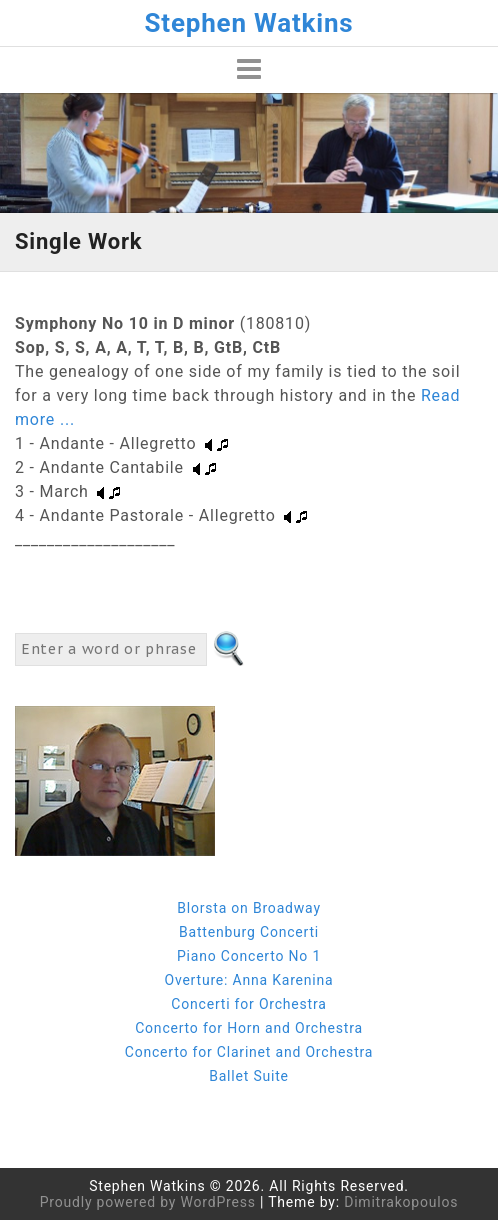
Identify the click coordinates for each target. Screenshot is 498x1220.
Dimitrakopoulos (401, 1202)
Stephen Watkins (249, 23)
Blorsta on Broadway (249, 908)
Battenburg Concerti (249, 932)
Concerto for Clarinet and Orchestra (249, 1052)
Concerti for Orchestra (248, 1004)
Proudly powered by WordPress (148, 1202)
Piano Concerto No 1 (249, 956)
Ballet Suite (249, 1076)
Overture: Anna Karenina (248, 980)
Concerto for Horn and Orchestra (249, 1028)
